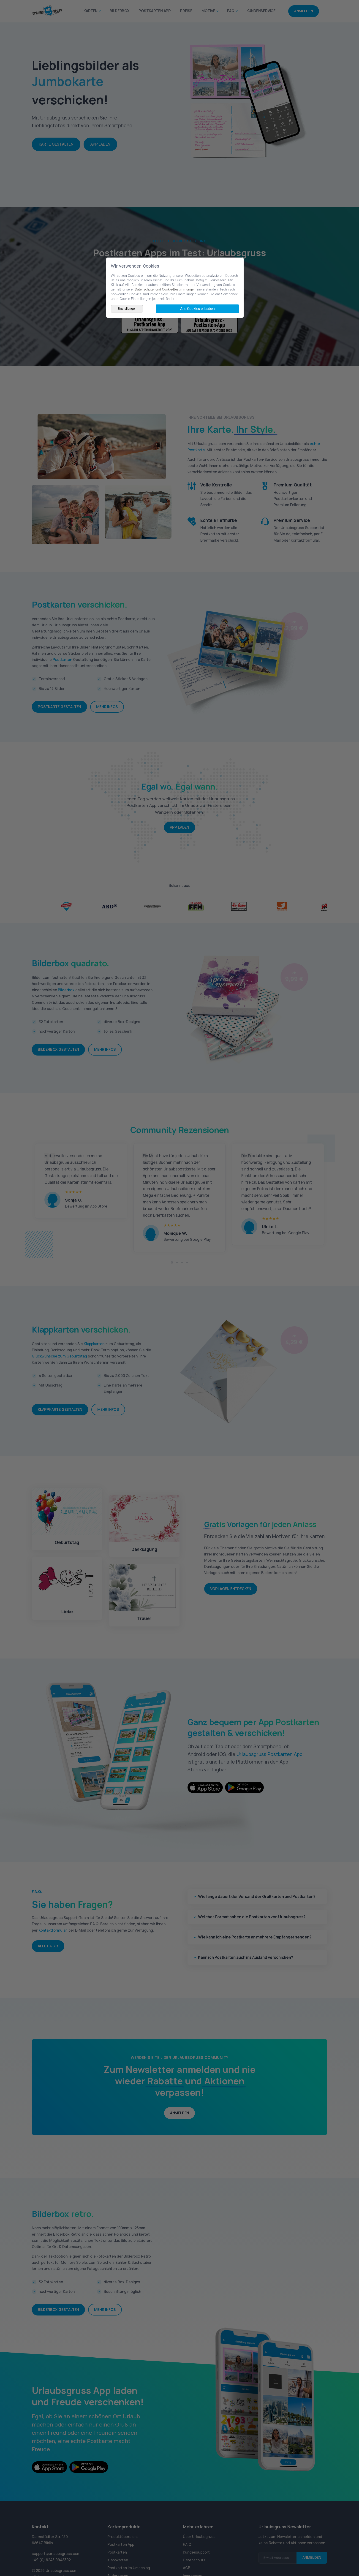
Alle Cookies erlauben (197, 309)
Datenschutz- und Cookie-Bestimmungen (166, 289)
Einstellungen (126, 308)
